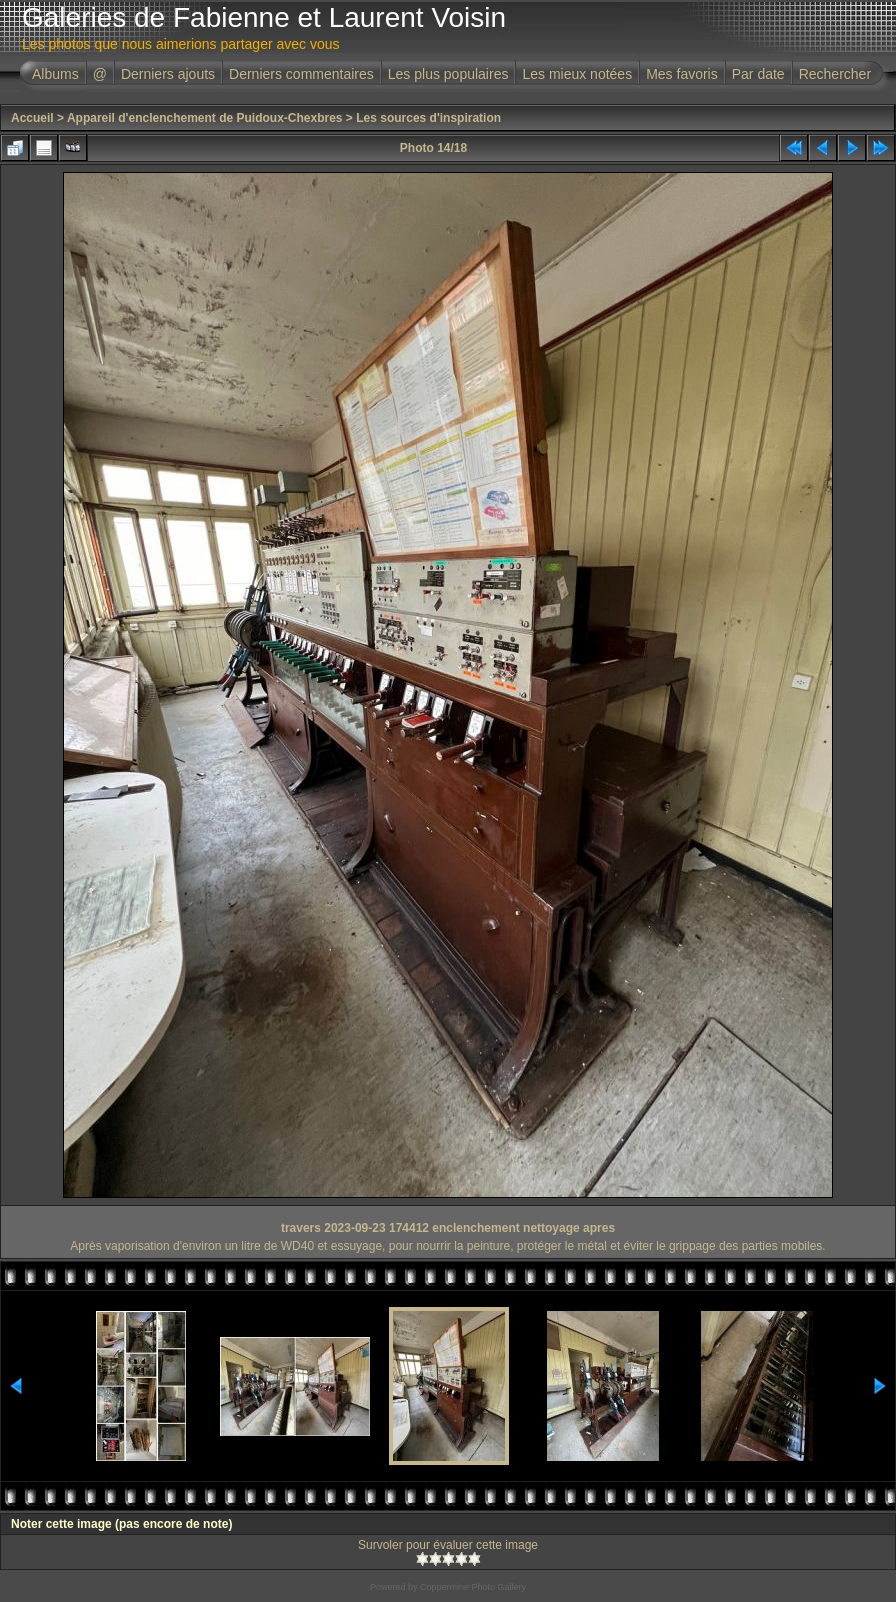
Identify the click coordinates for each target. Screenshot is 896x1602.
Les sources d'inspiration (428, 118)
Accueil (32, 118)
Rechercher (835, 74)
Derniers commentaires (301, 74)
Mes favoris (682, 74)
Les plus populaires (448, 74)
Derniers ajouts (168, 74)
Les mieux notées (577, 74)
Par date (758, 74)
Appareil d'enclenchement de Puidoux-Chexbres (205, 118)
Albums (55, 74)
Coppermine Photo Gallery (473, 1587)
